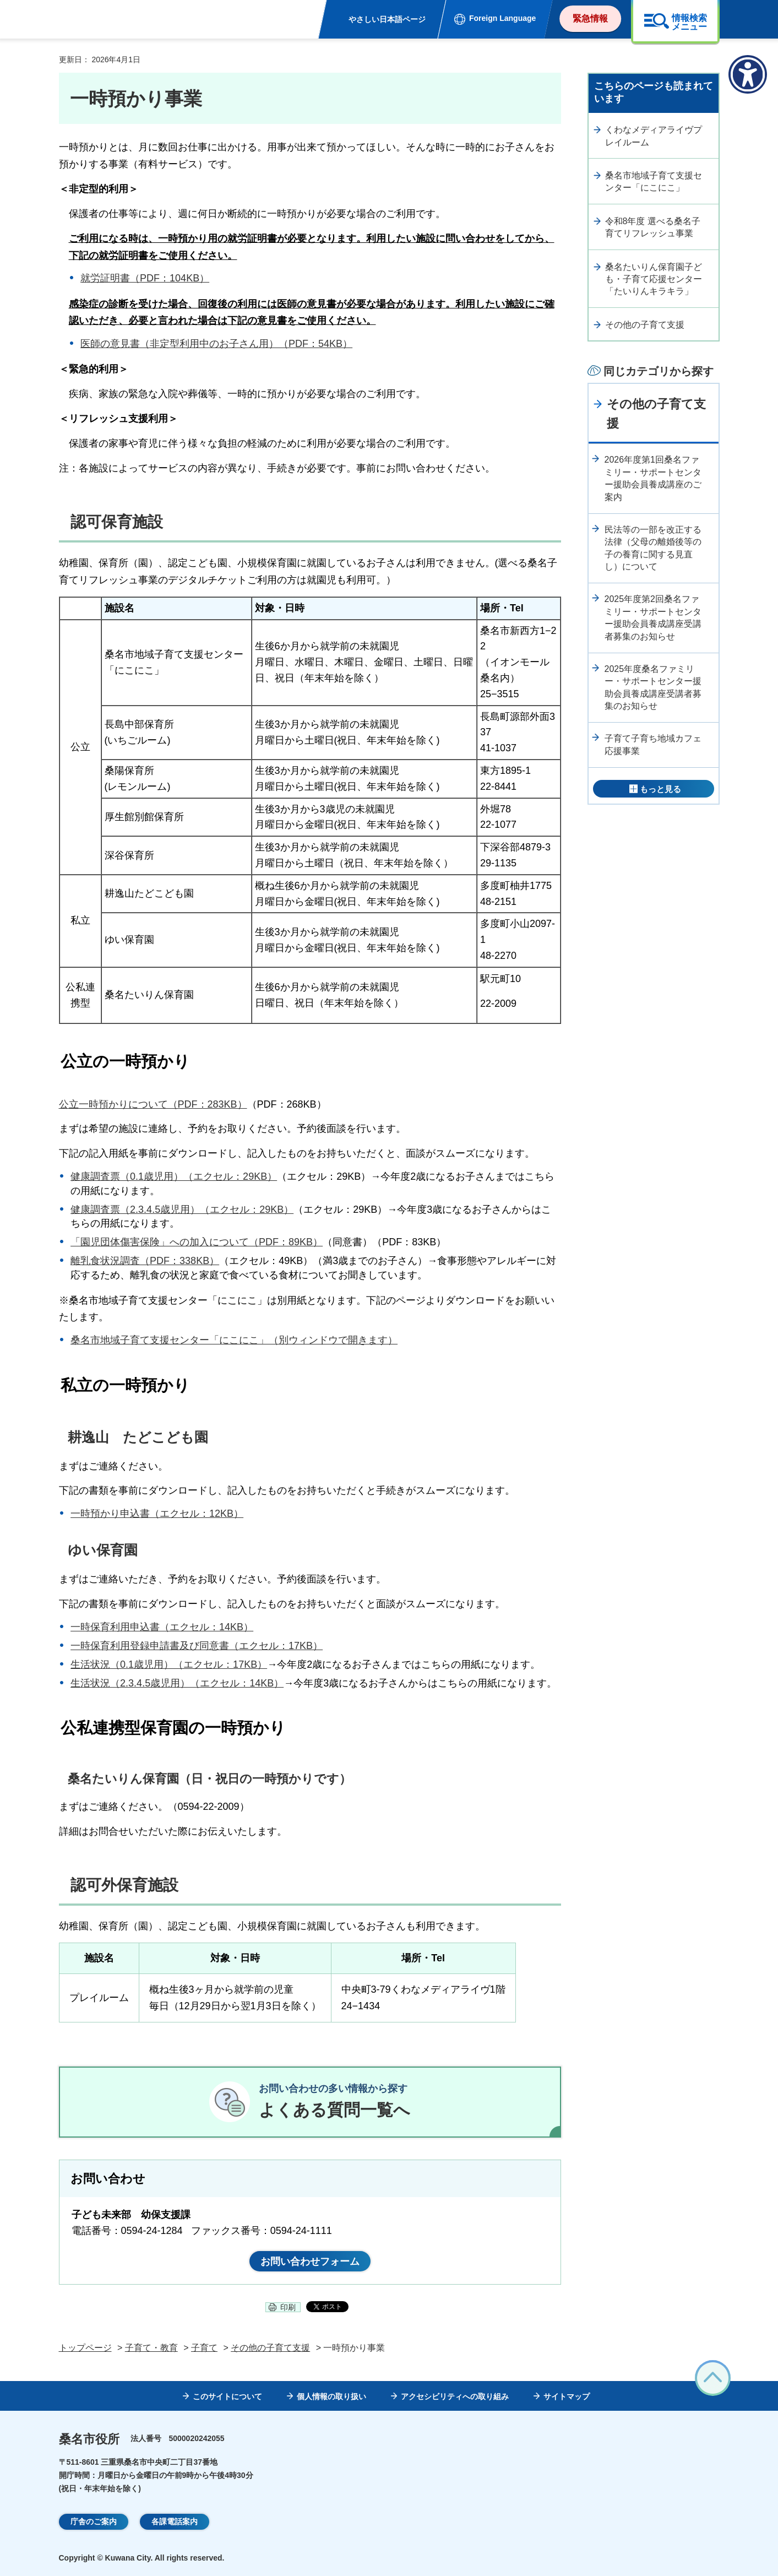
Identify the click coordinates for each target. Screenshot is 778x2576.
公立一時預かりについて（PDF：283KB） (153, 1104)
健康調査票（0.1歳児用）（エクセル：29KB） (173, 1176)
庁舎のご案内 (93, 2521)
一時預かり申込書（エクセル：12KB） (156, 1513)
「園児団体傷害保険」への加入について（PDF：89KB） (196, 1242)
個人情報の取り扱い (331, 2396)
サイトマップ (566, 2396)
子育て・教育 (151, 2347)
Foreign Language (502, 18)
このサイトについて (227, 2396)
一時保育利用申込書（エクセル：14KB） (161, 1627)
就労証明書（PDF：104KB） (144, 278)
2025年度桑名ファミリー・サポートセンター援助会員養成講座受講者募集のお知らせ (653, 687)
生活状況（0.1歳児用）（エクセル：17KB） (168, 1664)
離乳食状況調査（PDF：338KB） (144, 1260)
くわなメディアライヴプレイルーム (653, 136)
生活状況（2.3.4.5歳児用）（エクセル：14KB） (177, 1683)
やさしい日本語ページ (387, 19)
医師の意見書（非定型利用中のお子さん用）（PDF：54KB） (216, 343)
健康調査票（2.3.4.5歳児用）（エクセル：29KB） (181, 1209)
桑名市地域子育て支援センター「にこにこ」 (653, 181)
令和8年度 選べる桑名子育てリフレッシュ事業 (652, 227)
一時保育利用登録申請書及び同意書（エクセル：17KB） (196, 1645)
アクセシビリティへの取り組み (455, 2396)
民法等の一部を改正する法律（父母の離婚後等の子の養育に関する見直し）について (653, 548)
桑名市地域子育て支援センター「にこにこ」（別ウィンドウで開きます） (234, 1340)
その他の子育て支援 (644, 324)
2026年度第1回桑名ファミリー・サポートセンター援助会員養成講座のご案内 (653, 478)
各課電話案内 (174, 2521)
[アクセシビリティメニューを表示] (747, 74)
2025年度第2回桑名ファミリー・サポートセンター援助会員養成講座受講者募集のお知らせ (653, 617)
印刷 (288, 2307)
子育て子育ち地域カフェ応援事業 (653, 744)
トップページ (85, 2347)
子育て (204, 2347)
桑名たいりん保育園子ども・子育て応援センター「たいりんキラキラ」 (653, 279)
